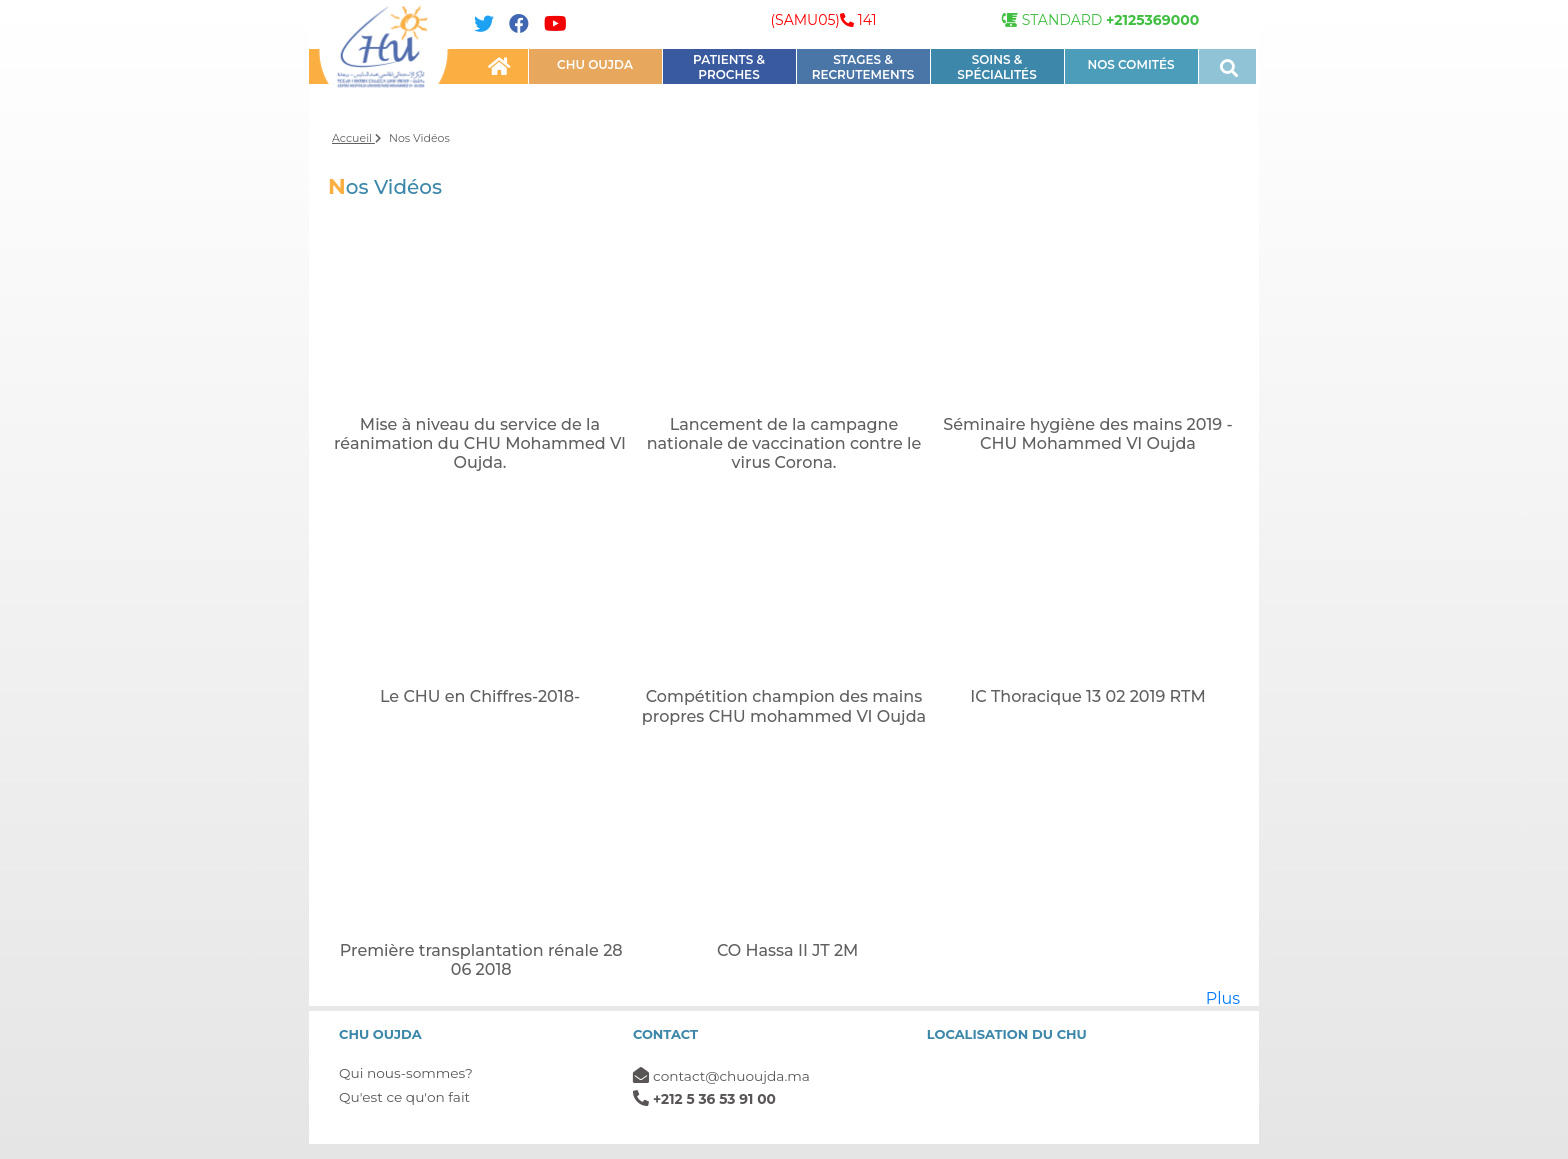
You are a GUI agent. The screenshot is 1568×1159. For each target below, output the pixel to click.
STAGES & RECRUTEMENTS (863, 67)
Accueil (356, 138)
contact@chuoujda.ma (731, 1076)
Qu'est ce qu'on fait (404, 1097)
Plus (1223, 998)
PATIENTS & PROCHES (729, 67)
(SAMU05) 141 (823, 20)
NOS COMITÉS (1130, 64)
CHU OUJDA (595, 64)
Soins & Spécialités (996, 67)
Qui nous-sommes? (406, 1073)
